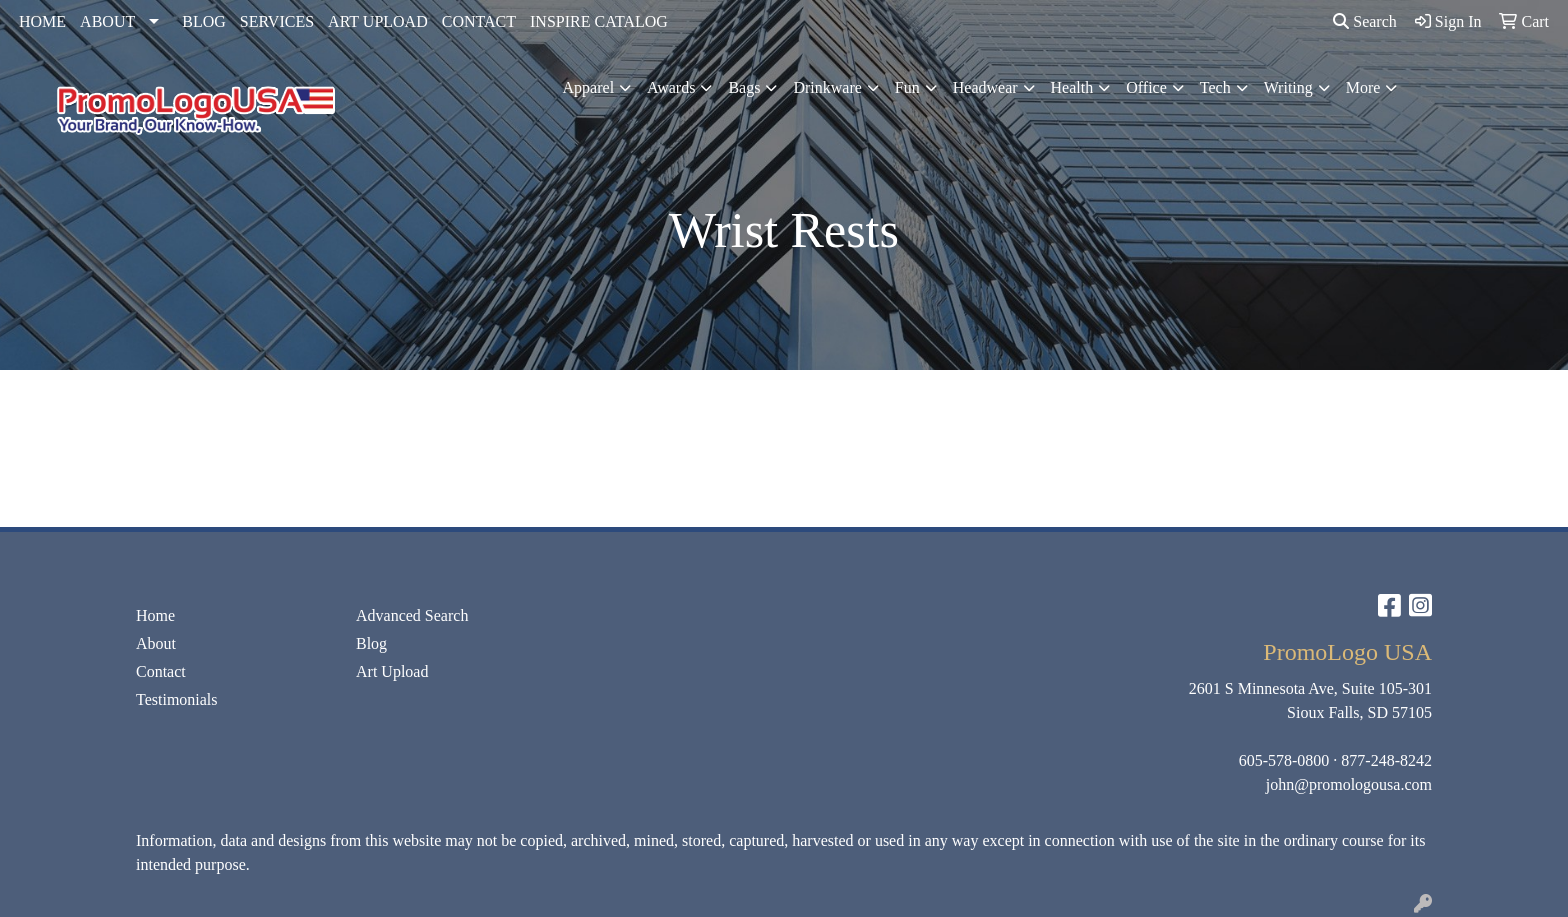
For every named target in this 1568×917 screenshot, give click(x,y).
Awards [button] (671, 87)
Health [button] (1072, 87)
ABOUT (107, 21)
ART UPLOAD (378, 21)
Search (1365, 21)
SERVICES (277, 21)
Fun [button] (907, 87)
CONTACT (479, 21)
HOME (42, 21)
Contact (161, 671)
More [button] (1363, 87)
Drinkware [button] (827, 87)
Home (155, 615)
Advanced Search (412, 615)
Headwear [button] (985, 87)
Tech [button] (1215, 87)
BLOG (204, 21)
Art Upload (392, 671)
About (156, 643)
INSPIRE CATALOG (599, 21)
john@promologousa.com (1349, 784)
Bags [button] (744, 87)
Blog (371, 643)
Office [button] (1146, 87)
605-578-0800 (1284, 760)
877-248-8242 (1386, 760)
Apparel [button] (589, 87)
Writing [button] (1288, 87)
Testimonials (177, 699)
